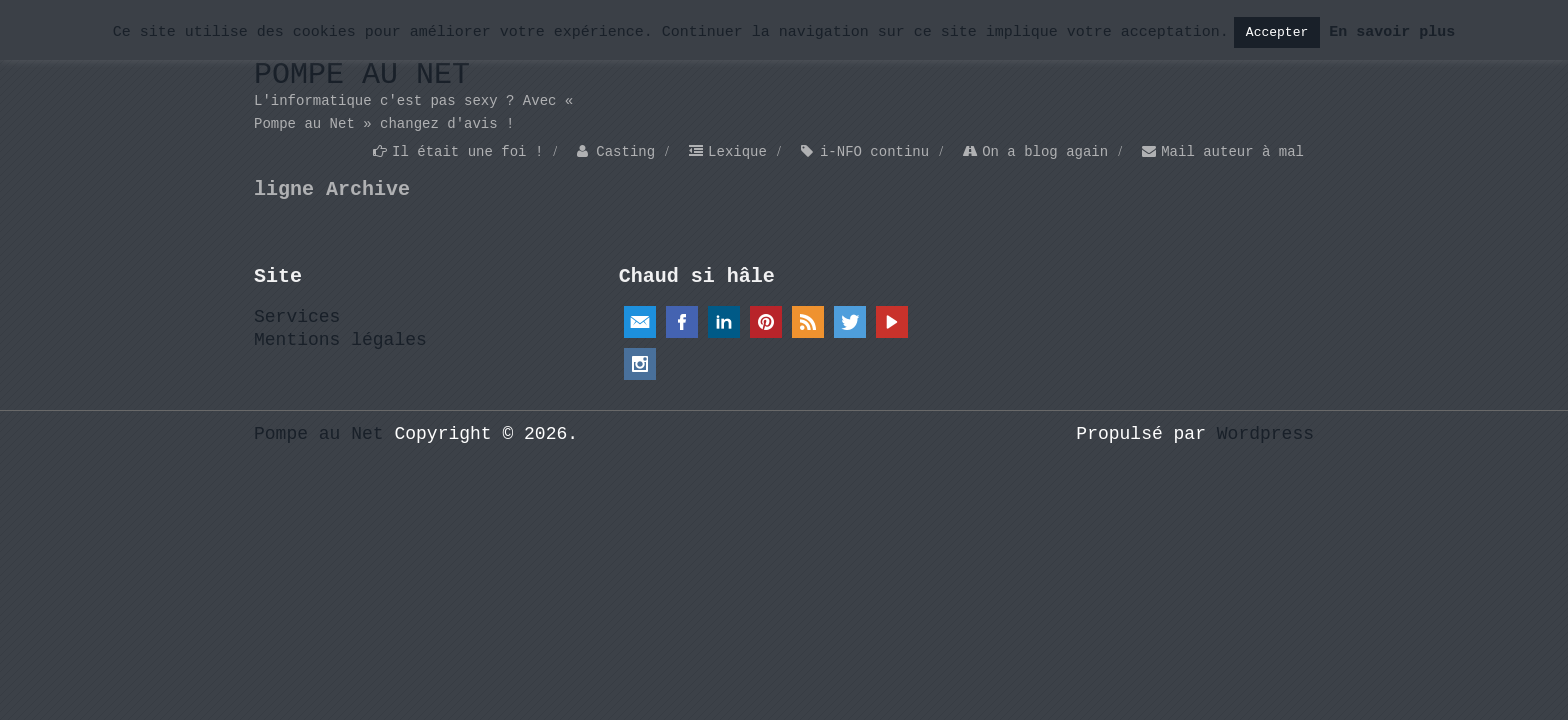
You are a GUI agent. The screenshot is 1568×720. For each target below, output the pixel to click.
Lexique (737, 152)
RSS (808, 322)
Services (297, 317)
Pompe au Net (362, 75)
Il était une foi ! (467, 152)
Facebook (682, 322)
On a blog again (1045, 152)
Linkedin (724, 322)
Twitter (850, 322)
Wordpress (1265, 434)
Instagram (640, 364)
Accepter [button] (1277, 32)
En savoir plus (1392, 32)
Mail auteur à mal (1232, 152)
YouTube (892, 322)
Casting (625, 152)
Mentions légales (340, 340)
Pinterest (766, 322)
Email (640, 322)
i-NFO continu (874, 152)
